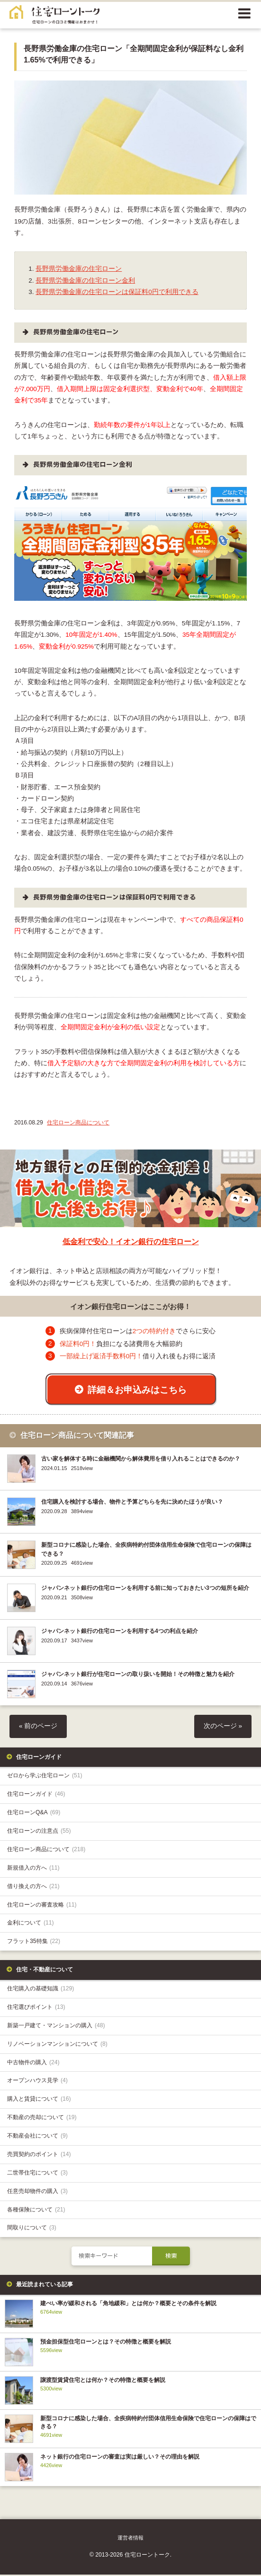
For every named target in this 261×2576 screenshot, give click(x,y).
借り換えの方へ (33, 1887)
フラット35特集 (33, 1943)
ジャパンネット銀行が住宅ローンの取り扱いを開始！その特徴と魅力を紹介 (137, 1676)
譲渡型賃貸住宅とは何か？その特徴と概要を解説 (102, 2382)
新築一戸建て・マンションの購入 (56, 2026)
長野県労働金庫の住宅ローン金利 (85, 280)
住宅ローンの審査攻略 (42, 1906)
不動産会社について (37, 2137)
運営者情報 (130, 2539)
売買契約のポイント (39, 2155)
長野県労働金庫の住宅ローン (79, 268)
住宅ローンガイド (36, 1795)
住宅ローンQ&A (33, 1814)
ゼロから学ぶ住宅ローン (44, 1777)
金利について (30, 1924)
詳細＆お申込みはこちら (137, 1389)
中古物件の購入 (33, 2063)
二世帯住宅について (37, 2174)
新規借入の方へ (33, 1869)
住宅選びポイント (36, 2008)
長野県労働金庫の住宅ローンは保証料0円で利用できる (117, 291)
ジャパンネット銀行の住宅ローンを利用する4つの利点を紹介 (119, 1633)
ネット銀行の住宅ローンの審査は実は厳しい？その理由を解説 (119, 2458)
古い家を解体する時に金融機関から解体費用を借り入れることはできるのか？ (140, 1460)
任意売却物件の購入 (37, 2192)
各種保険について (36, 2211)
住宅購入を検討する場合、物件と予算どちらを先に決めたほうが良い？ (132, 1503)
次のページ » (223, 1727)
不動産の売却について (42, 2119)
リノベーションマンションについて (57, 2045)
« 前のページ (38, 1727)
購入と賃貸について (39, 2100)
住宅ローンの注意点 (39, 1832)
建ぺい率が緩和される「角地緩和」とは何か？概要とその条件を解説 (128, 2305)
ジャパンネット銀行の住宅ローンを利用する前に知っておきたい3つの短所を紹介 (145, 1590)
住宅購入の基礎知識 (40, 1990)
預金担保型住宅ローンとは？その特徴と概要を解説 (105, 2343)
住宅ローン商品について (78, 1122)
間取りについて (31, 2229)
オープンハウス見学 (37, 2082)
